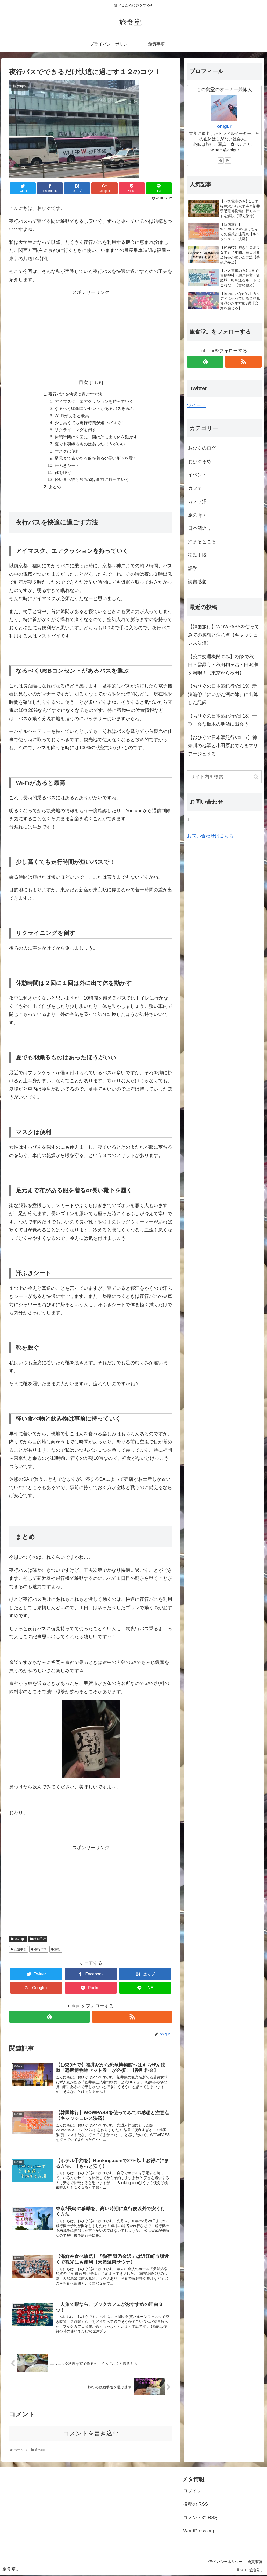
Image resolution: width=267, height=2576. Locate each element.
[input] (224, 776)
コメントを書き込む (91, 2434)
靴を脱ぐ (63, 472)
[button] (256, 776)
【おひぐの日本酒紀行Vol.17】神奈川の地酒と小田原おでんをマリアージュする (223, 745)
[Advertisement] (90, 333)
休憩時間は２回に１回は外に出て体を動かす (96, 437)
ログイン (192, 2491)
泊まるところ (202, 541)
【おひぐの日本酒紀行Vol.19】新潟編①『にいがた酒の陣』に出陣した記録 (223, 694)
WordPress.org (198, 2531)
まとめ (54, 487)
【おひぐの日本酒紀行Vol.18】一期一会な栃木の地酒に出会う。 (222, 720)
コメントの (200, 2518)
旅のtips (19, 1939)
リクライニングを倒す (75, 430)
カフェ (195, 488)
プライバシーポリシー (224, 2562)
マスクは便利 (67, 451)
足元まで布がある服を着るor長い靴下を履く (96, 458)
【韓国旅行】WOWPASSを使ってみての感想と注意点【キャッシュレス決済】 (223, 635)
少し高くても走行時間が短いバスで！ (90, 423)
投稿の (195, 2504)
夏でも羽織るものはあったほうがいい (90, 444)
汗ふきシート (67, 465)
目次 (83, 382)
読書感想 (197, 581)
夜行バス (40, 1950)
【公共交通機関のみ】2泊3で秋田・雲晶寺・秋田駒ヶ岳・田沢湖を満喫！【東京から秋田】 (223, 665)
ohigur (224, 126)
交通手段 (20, 1950)
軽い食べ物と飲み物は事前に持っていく (92, 480)
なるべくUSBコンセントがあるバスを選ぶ (94, 408)
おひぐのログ (202, 448)
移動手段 (39, 1939)
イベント (197, 474)
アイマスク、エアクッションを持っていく (94, 401)
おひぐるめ (199, 461)
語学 (192, 568)
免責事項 (255, 2562)
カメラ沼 (197, 501)
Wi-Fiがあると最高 (72, 415)
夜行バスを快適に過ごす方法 (75, 394)
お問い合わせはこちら (210, 835)
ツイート (196, 405)
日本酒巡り (199, 528)
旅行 (57, 1950)
